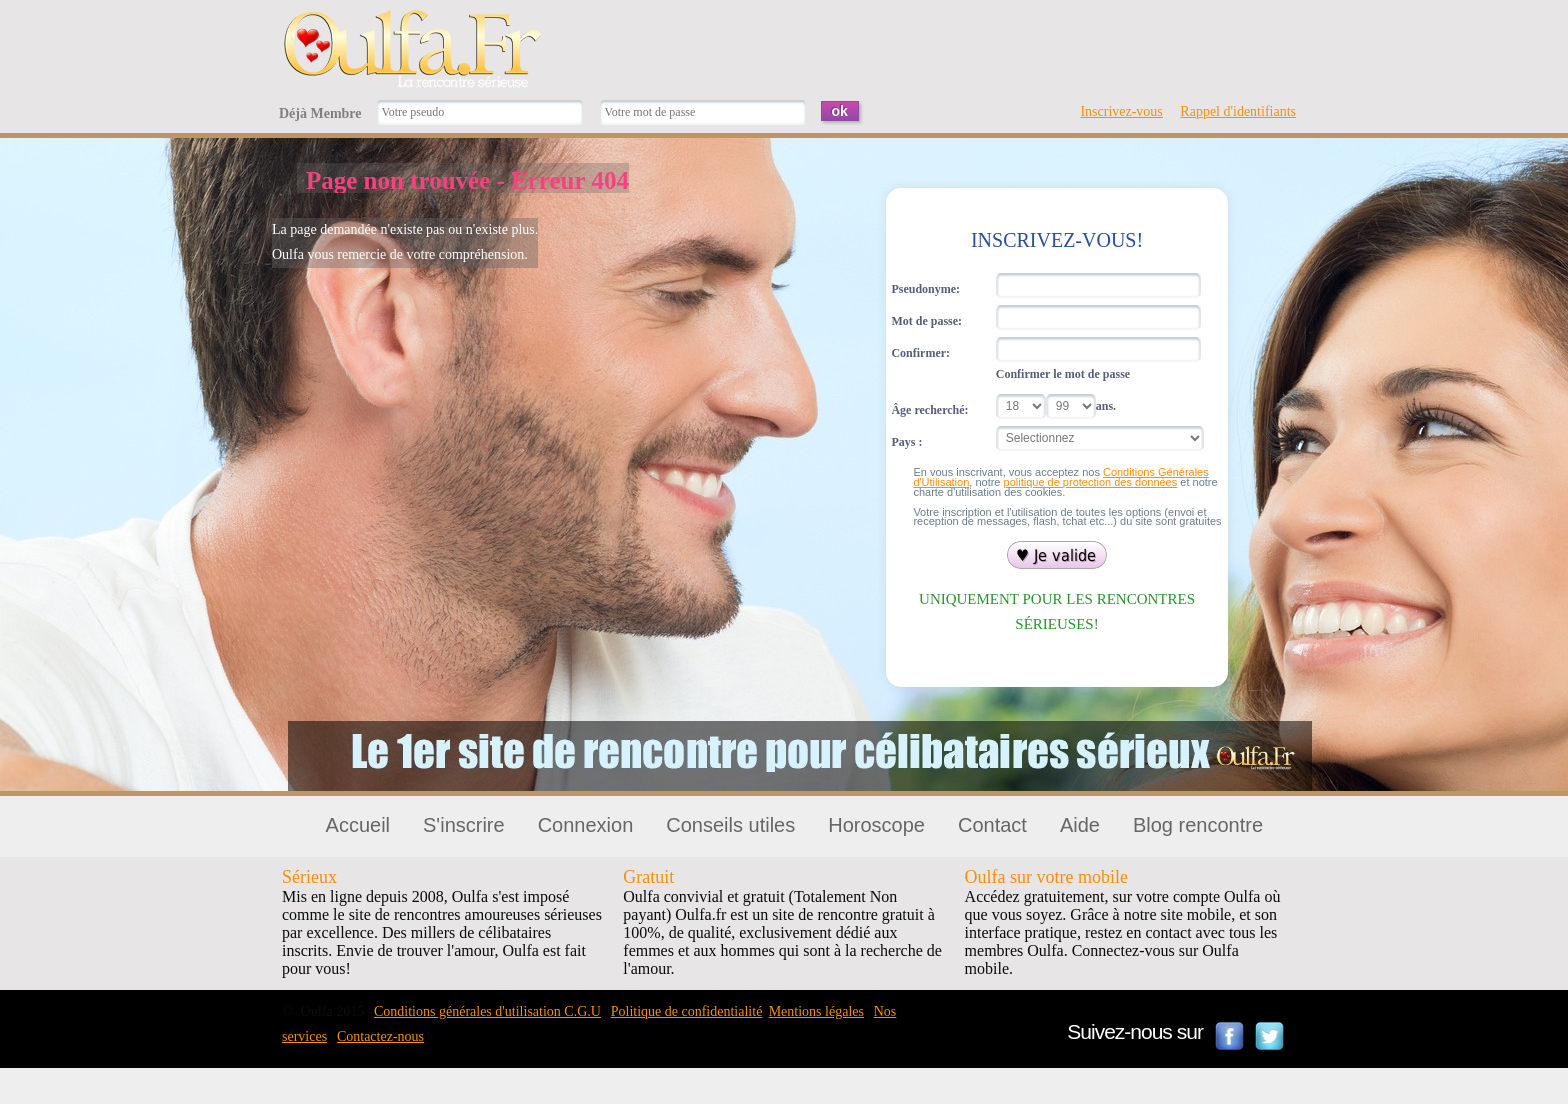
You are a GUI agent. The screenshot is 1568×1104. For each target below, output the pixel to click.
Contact (992, 825)
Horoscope (876, 825)
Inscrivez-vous (1121, 111)
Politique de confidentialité (687, 1011)
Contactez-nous (380, 1036)
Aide (1080, 825)
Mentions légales (816, 1011)
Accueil (358, 825)
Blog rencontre (1198, 825)
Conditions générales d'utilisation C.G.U (487, 1011)
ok (840, 111)
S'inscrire (464, 825)
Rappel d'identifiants (1238, 111)
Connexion (586, 825)
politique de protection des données (1091, 482)
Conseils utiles (730, 825)
